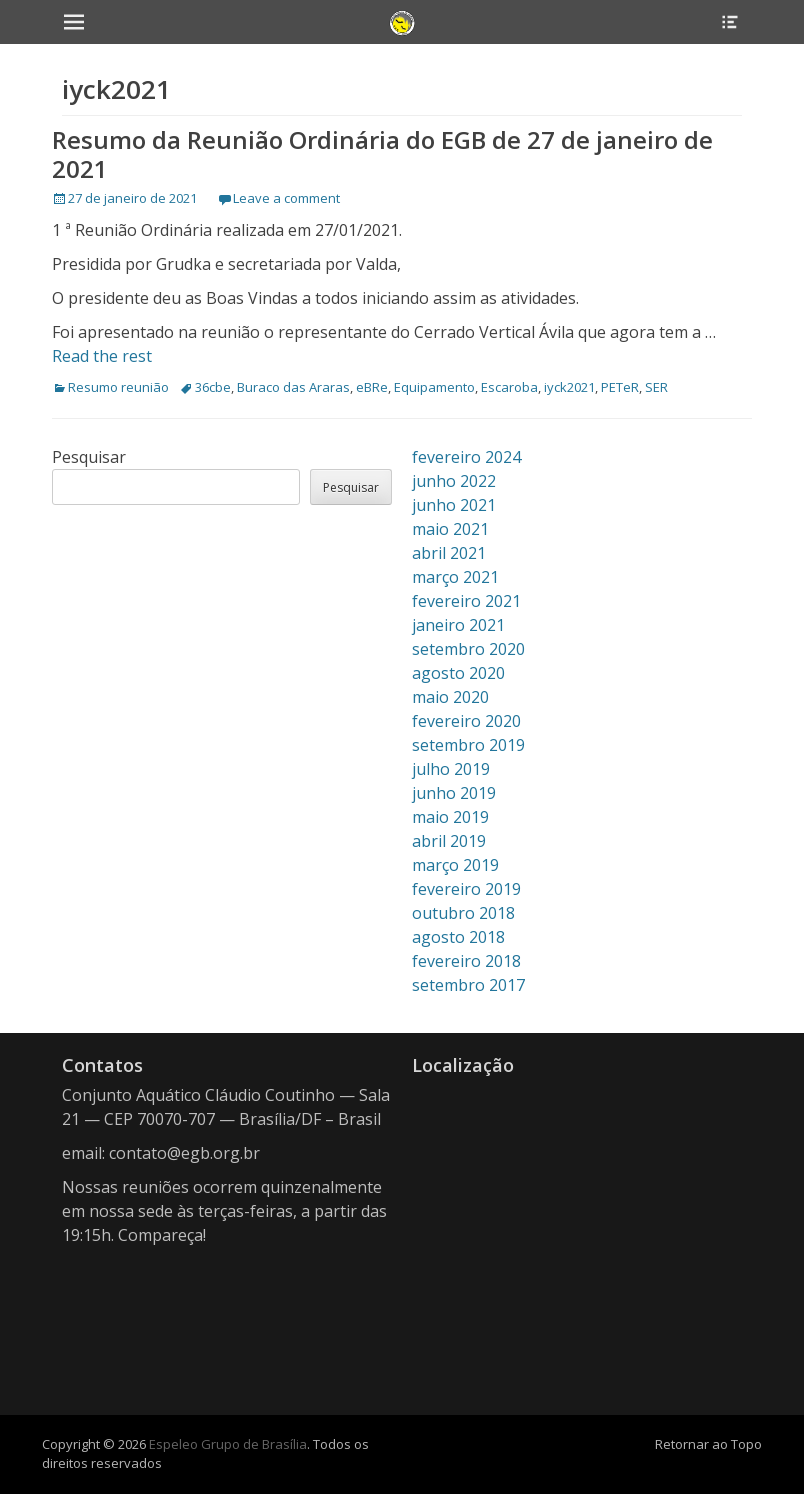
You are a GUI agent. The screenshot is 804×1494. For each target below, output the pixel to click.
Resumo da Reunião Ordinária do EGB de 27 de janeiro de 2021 (382, 154)
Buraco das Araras (293, 387)
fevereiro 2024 (466, 457)
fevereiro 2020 (466, 721)
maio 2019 (450, 817)
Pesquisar (89, 457)
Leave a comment (286, 198)
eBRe (372, 387)
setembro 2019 (468, 745)
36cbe (213, 387)
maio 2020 (450, 697)
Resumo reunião (118, 387)
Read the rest (102, 356)
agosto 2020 (458, 673)
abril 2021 (449, 553)
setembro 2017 (468, 985)
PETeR (620, 387)
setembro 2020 (468, 649)
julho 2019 (451, 769)
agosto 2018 (458, 937)
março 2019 (455, 865)
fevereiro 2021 (466, 601)
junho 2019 (454, 793)
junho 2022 (454, 481)
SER (656, 387)
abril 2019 (449, 841)
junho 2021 (454, 505)
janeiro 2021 (458, 625)
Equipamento (434, 387)
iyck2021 (569, 387)
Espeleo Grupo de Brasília (228, 1444)
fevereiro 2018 (466, 961)
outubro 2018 (463, 913)
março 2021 (455, 577)
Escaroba (509, 387)
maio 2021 (450, 529)
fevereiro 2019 (466, 889)
